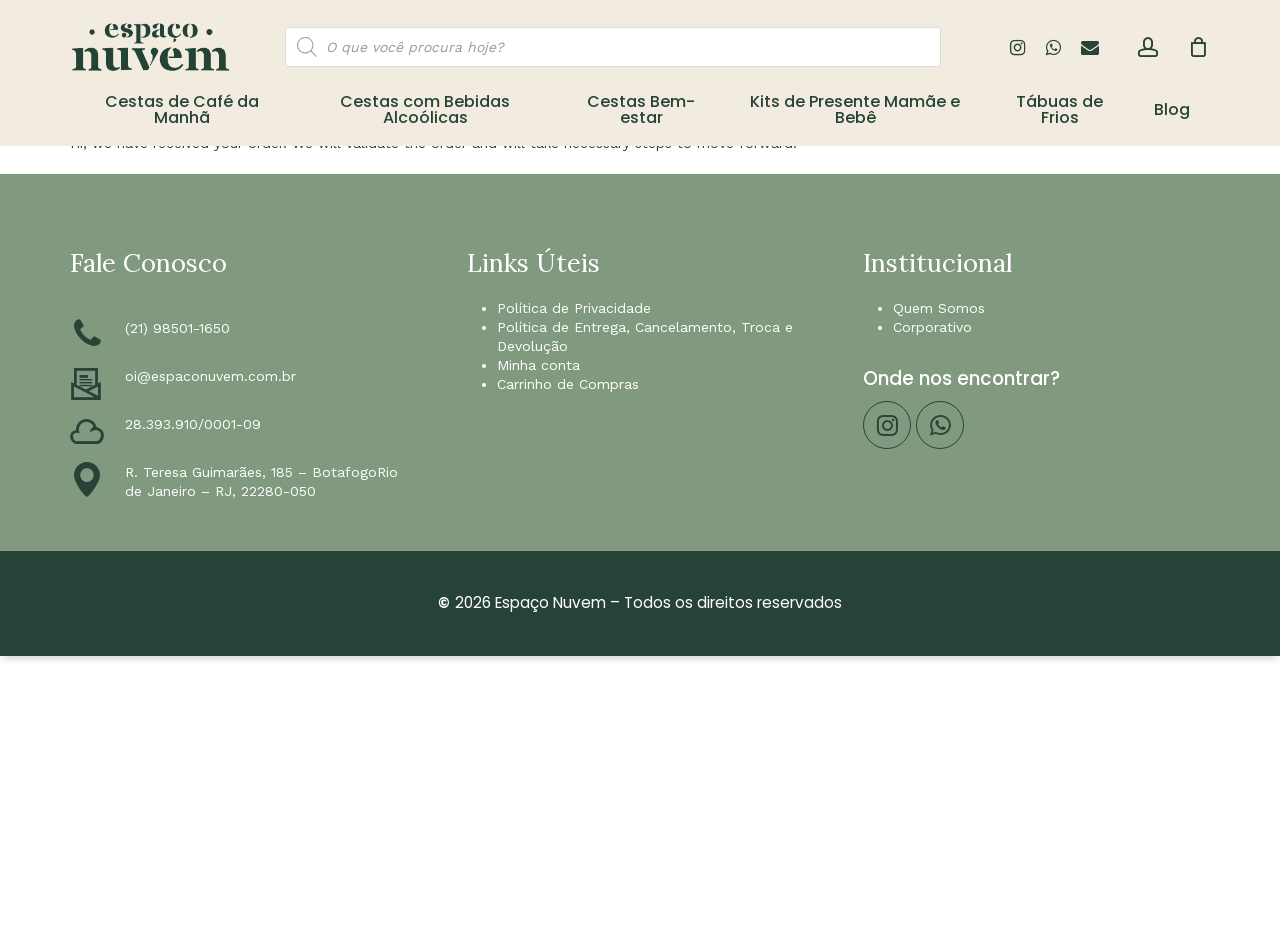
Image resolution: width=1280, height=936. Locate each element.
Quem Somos (939, 308)
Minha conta (538, 365)
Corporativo (932, 327)
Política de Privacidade (574, 308)
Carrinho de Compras (568, 384)
